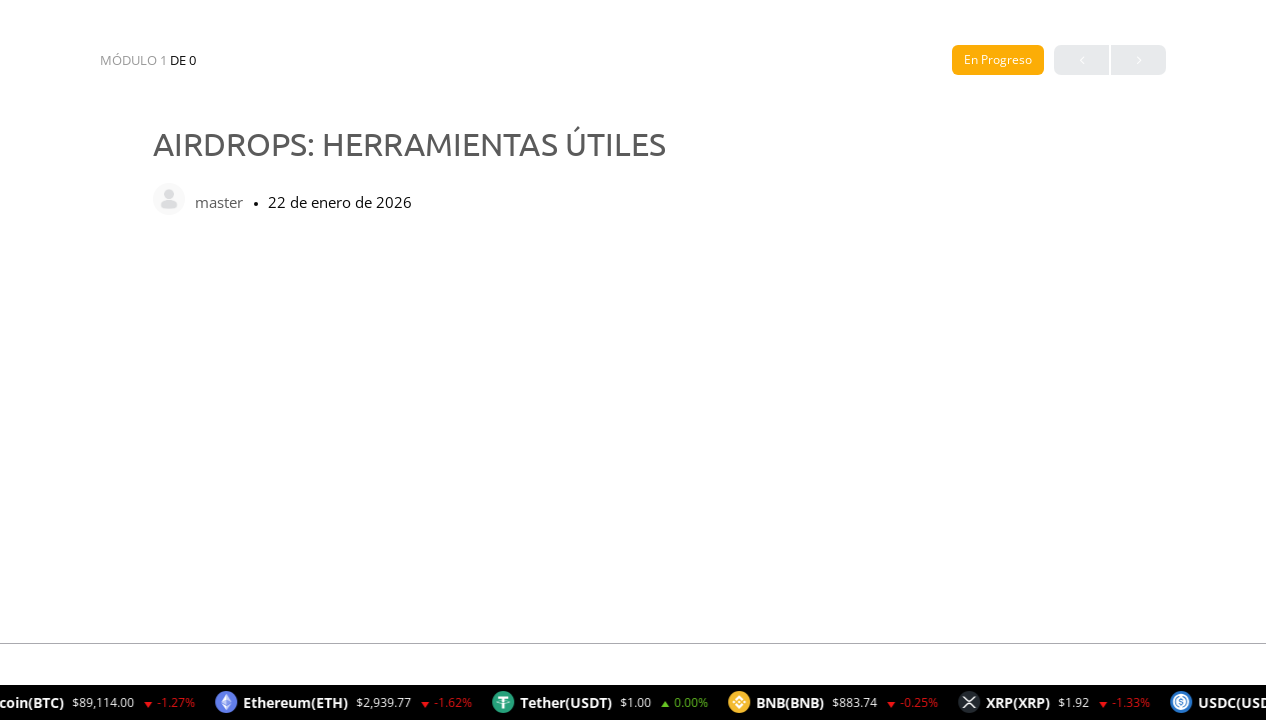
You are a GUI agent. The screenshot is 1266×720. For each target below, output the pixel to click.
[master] (169, 201)
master (221, 202)
